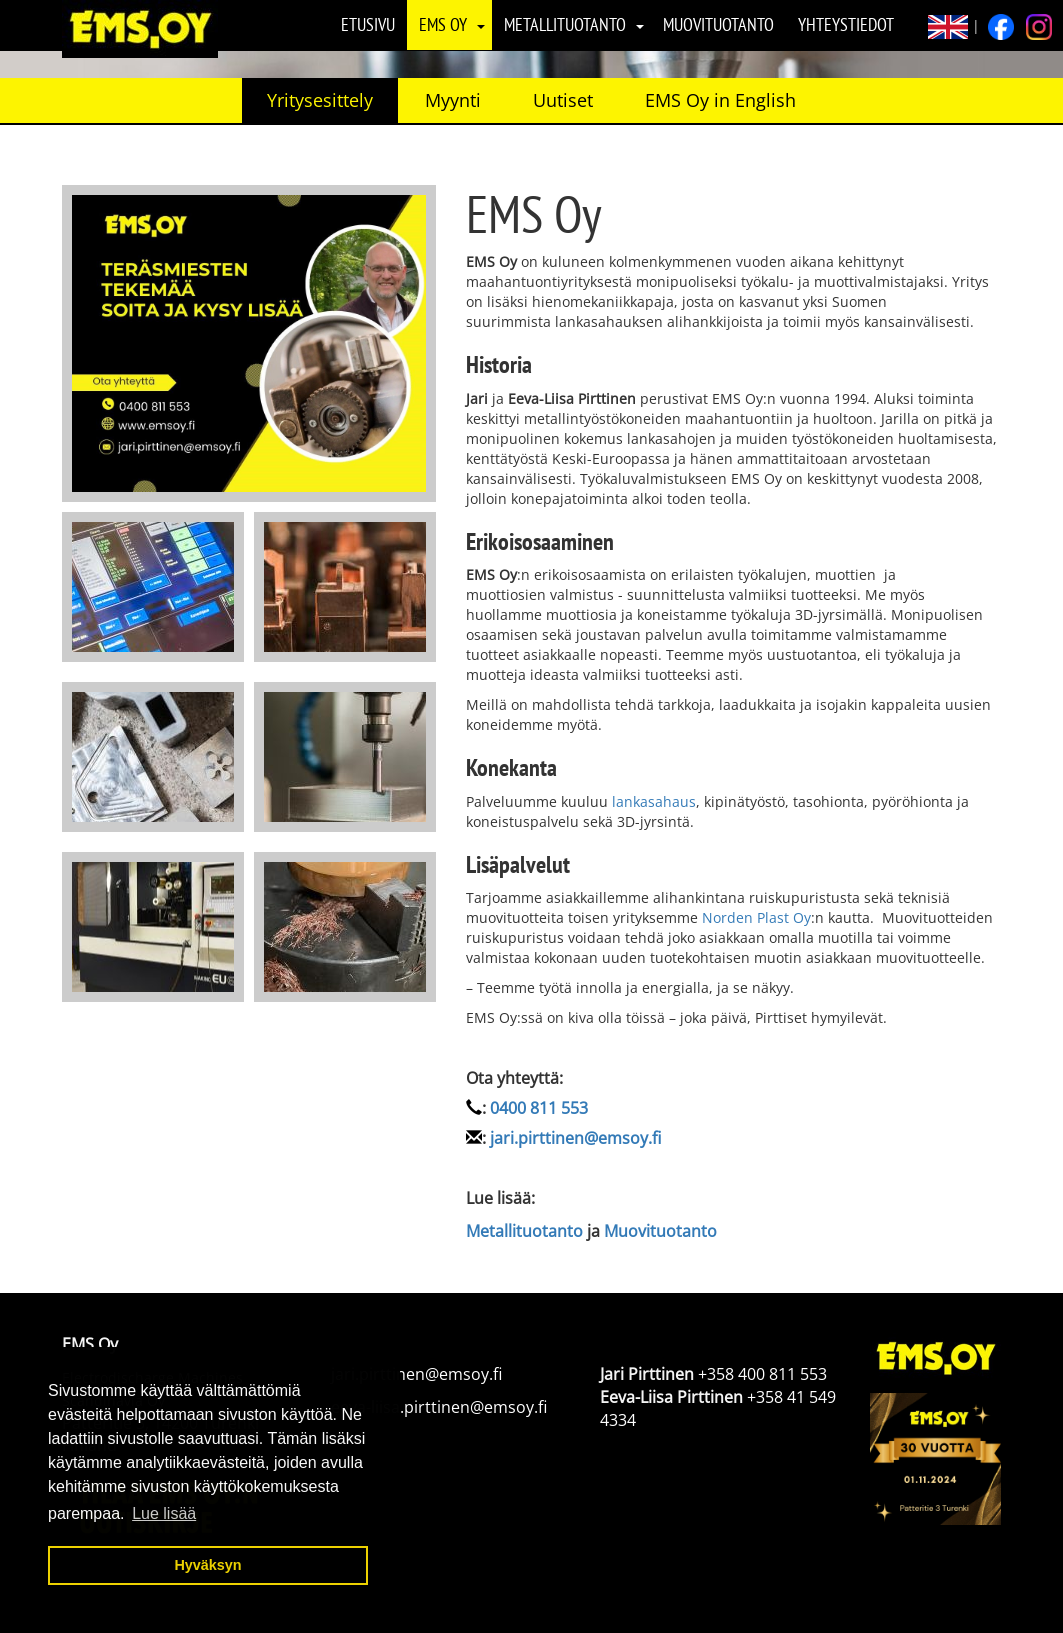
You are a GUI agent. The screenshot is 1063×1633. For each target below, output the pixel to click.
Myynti (453, 100)
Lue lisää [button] (164, 1513)
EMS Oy (443, 24)
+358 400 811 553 (762, 1374)
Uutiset (563, 100)
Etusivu (368, 24)
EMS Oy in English (720, 100)
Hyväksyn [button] (207, 1565)
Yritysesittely (320, 100)
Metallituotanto (565, 24)
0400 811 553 (539, 1108)
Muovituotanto (718, 24)
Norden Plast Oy (756, 917)
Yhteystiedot (846, 24)
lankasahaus (654, 801)
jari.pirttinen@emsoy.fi (575, 1138)
